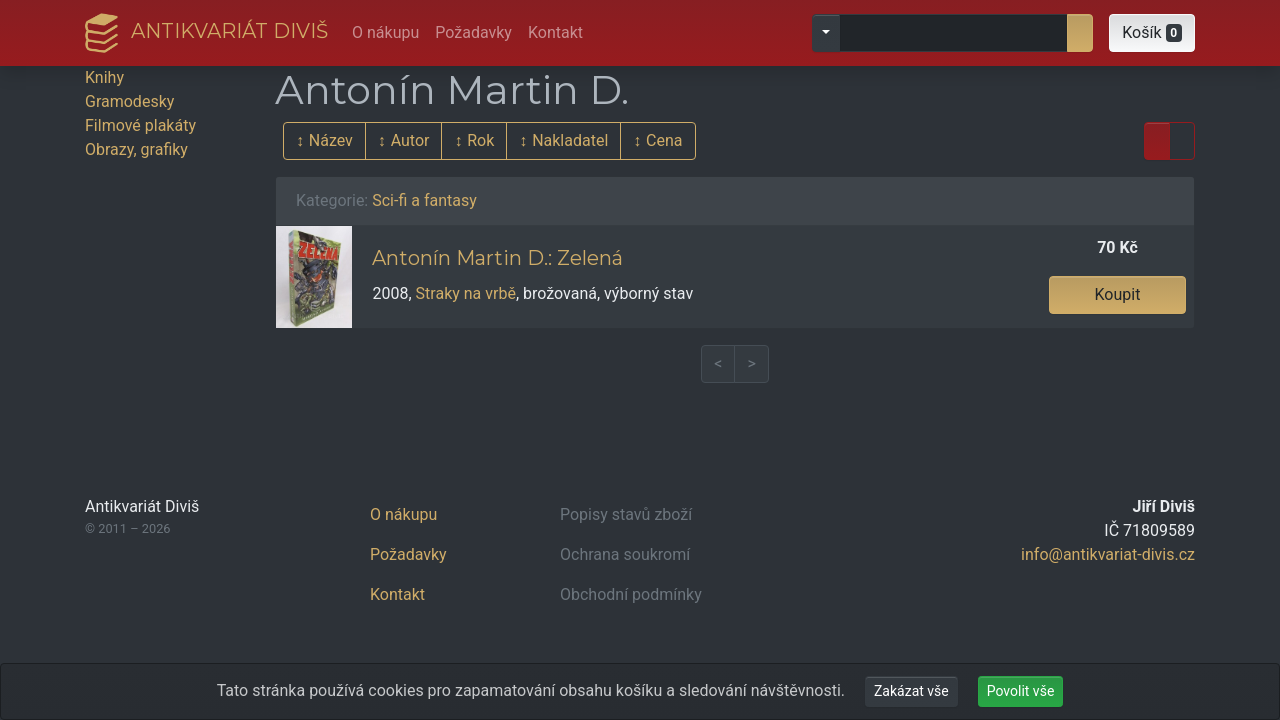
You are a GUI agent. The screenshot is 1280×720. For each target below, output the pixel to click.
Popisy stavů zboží (626, 514)
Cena (664, 140)
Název (331, 140)
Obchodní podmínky (631, 594)
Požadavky (473, 32)
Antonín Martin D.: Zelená (497, 258)
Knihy (104, 77)
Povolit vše (1021, 691)
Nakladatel (570, 140)
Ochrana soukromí (625, 554)
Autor (410, 140)
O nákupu (385, 32)
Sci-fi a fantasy (424, 200)
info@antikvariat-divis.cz (1108, 554)
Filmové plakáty (140, 125)
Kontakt (555, 32)
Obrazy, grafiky (136, 149)
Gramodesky (129, 101)
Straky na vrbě (466, 293)
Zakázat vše (911, 691)
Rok (480, 140)
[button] (1152, 33)
